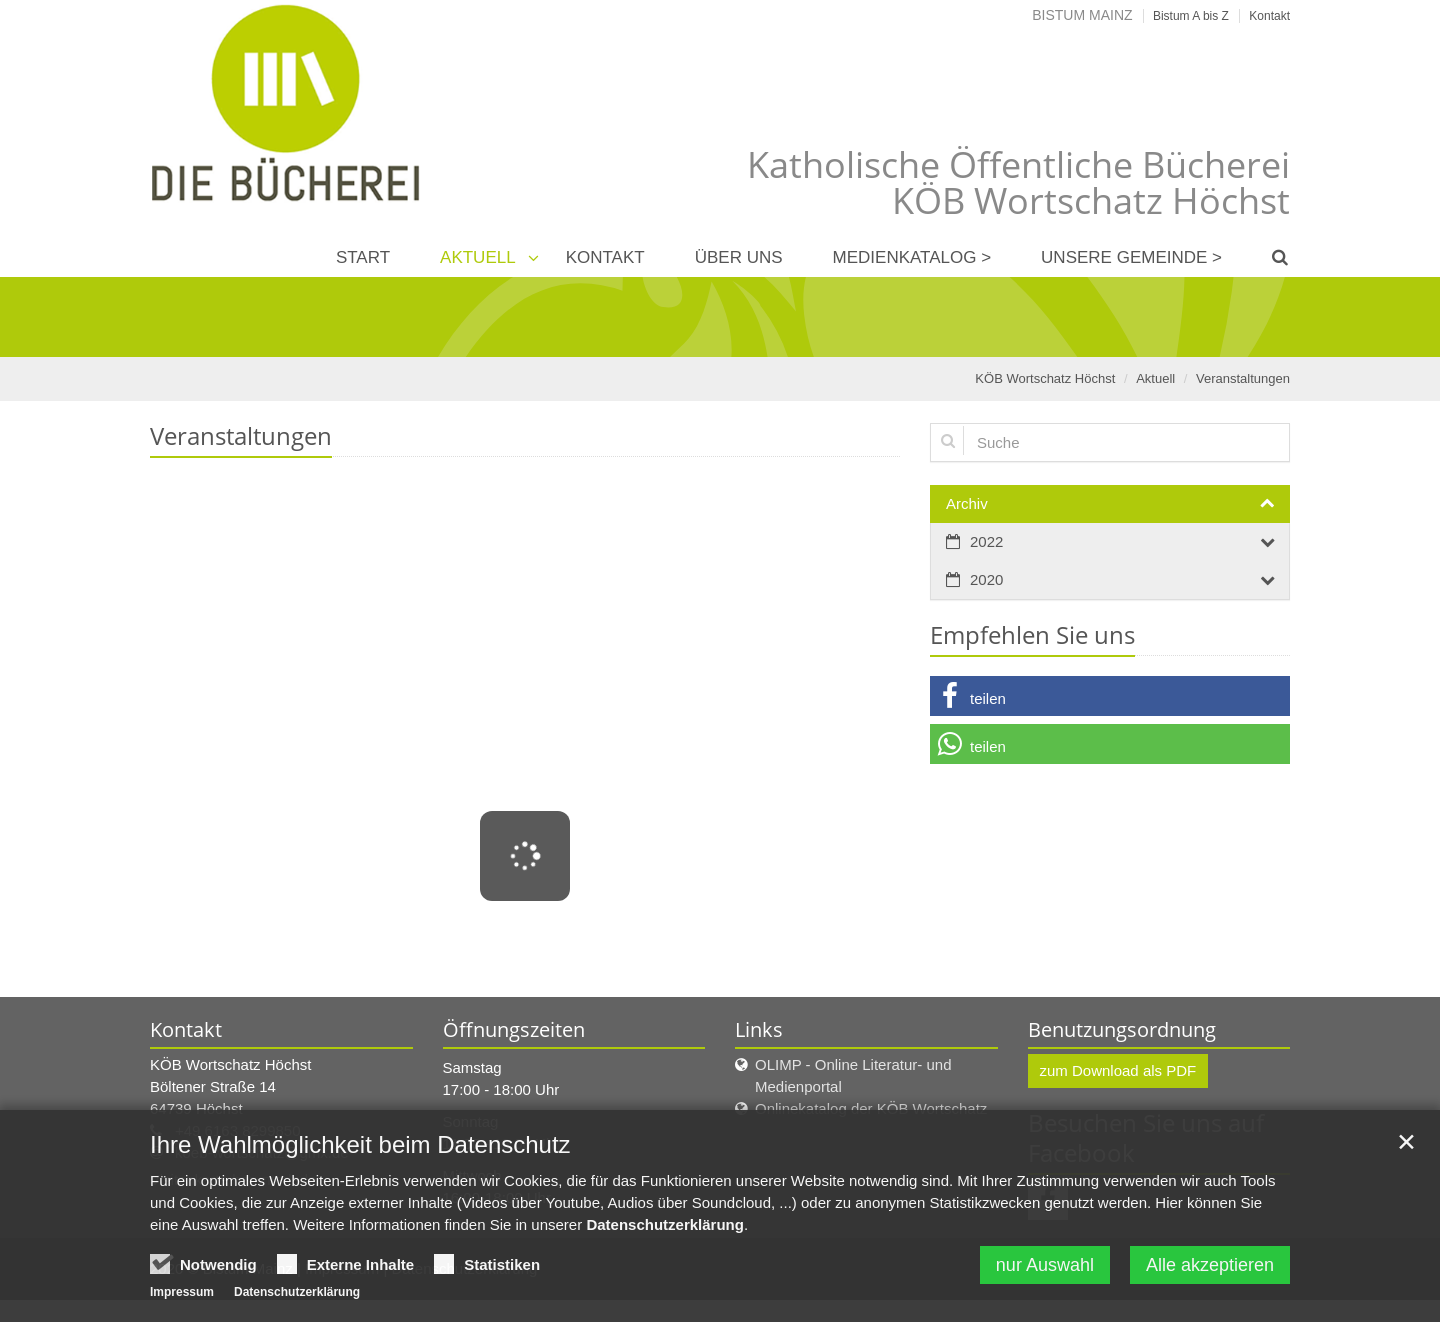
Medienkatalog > (912, 257)
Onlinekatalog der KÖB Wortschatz (871, 1108)
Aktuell (478, 257)
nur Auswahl (1045, 1265)
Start (363, 257)
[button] (1110, 696)
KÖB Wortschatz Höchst (1045, 378)
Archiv (967, 503)
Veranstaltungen (1243, 378)
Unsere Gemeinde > (1131, 257)
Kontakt (605, 257)
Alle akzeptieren (1210, 1265)
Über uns (739, 257)
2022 (986, 541)
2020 (986, 579)
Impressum (182, 1292)
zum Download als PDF (1118, 1070)
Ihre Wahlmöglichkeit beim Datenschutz (360, 1144)
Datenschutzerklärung (665, 1224)
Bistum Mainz (1082, 15)
